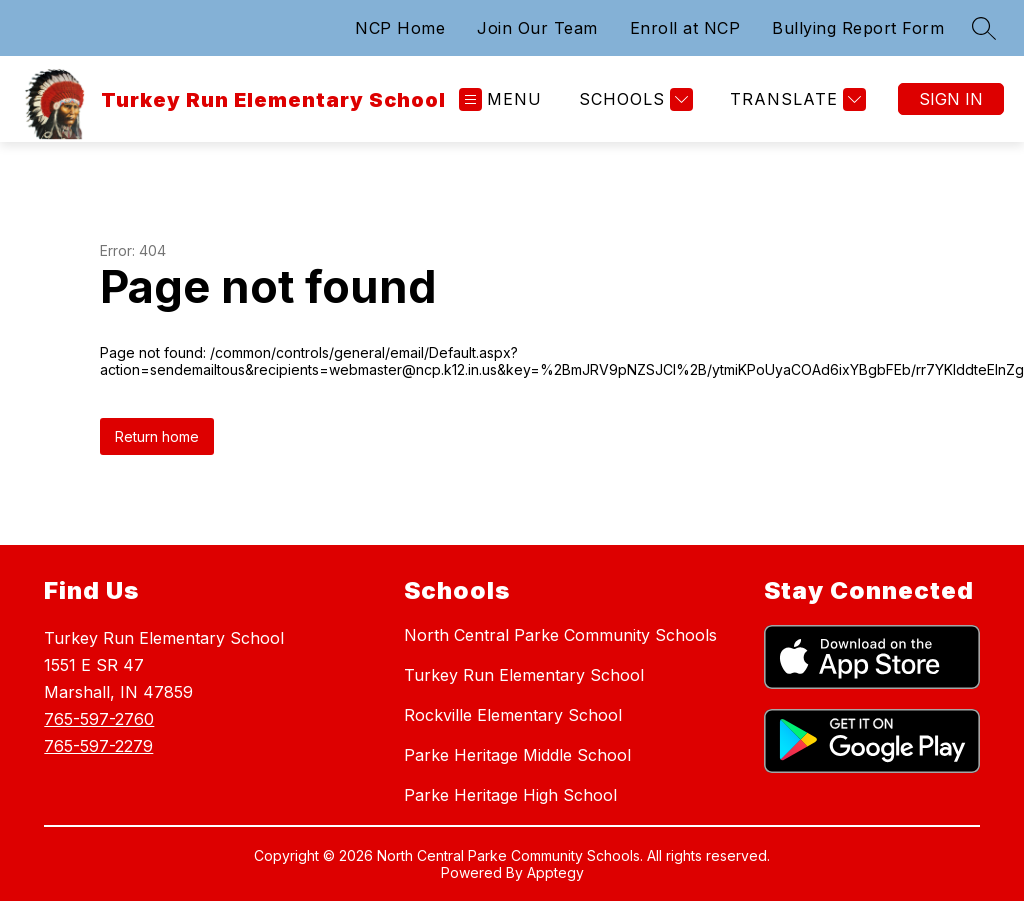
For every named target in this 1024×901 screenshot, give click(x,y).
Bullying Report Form (858, 28)
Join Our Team (537, 28)
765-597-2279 (98, 746)
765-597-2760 (99, 719)
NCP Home (400, 28)
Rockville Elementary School (513, 715)
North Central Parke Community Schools (560, 635)
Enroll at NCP (685, 28)
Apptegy (555, 872)
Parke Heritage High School (510, 795)
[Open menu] (500, 99)
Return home (157, 436)
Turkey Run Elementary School (524, 675)
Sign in (951, 99)
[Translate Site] (795, 99)
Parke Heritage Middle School (517, 755)
